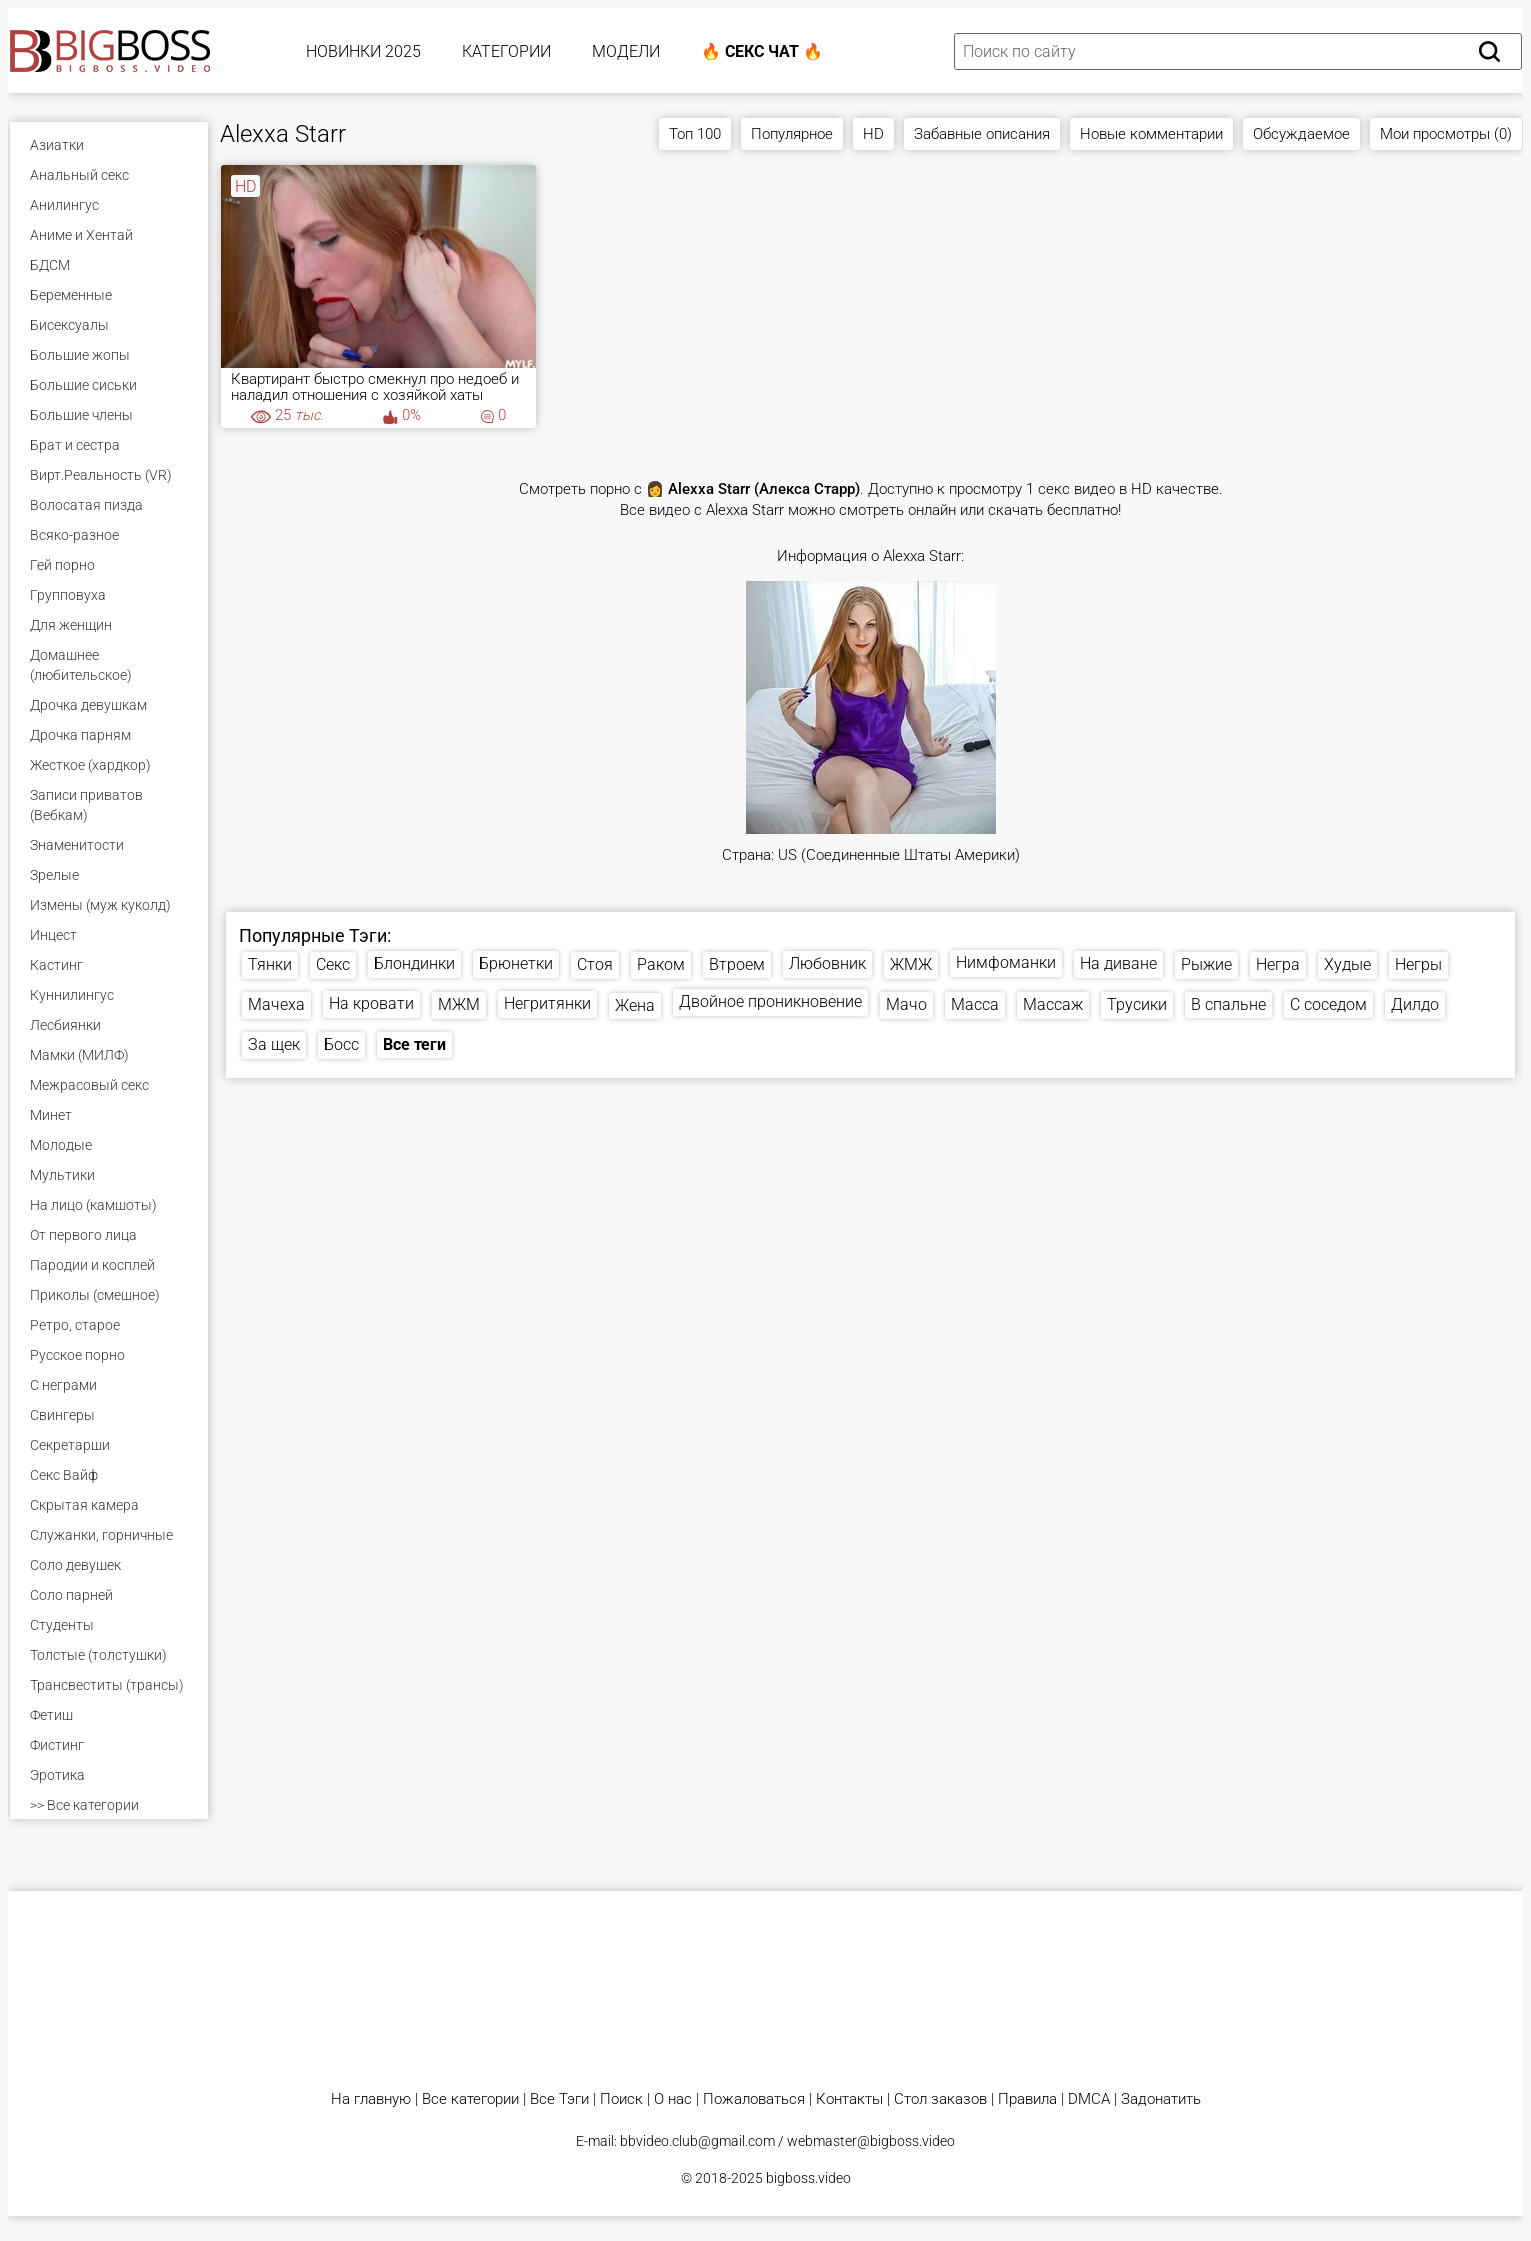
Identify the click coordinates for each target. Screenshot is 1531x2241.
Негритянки (547, 1003)
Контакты (849, 2099)
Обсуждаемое (1301, 134)
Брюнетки (516, 963)
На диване (1118, 963)
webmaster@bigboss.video (871, 2141)
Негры (1418, 964)
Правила (1027, 2099)
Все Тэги (559, 2099)
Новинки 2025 (363, 51)
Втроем (737, 964)
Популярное (792, 134)
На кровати (371, 1003)
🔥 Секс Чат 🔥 (762, 51)
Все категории (470, 2099)
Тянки (270, 964)
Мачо (906, 1004)
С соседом (1328, 1004)
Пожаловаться (754, 2099)
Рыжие (1206, 964)
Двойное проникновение (770, 1001)
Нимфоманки (1006, 962)
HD (873, 134)
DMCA (1089, 2099)
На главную (371, 2099)
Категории (506, 51)
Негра (1278, 964)
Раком (661, 964)
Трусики (1137, 1004)
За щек (274, 1044)
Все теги (414, 1044)
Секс (333, 964)
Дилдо (1415, 1004)
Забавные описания (982, 134)
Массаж (1053, 1004)
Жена (635, 1005)
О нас (673, 2099)
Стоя (595, 964)
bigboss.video (808, 2178)
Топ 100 (695, 134)
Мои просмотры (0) (1446, 134)
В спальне (1228, 1004)
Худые (1347, 964)
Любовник (827, 963)
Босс (341, 1044)
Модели (626, 51)
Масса (975, 1004)
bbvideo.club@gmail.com (697, 2141)
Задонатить (1161, 2099)
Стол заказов (940, 2099)
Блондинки (414, 963)
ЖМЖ (911, 964)
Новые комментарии (1151, 134)
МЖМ (459, 1004)
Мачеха (276, 1004)
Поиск (621, 2099)
